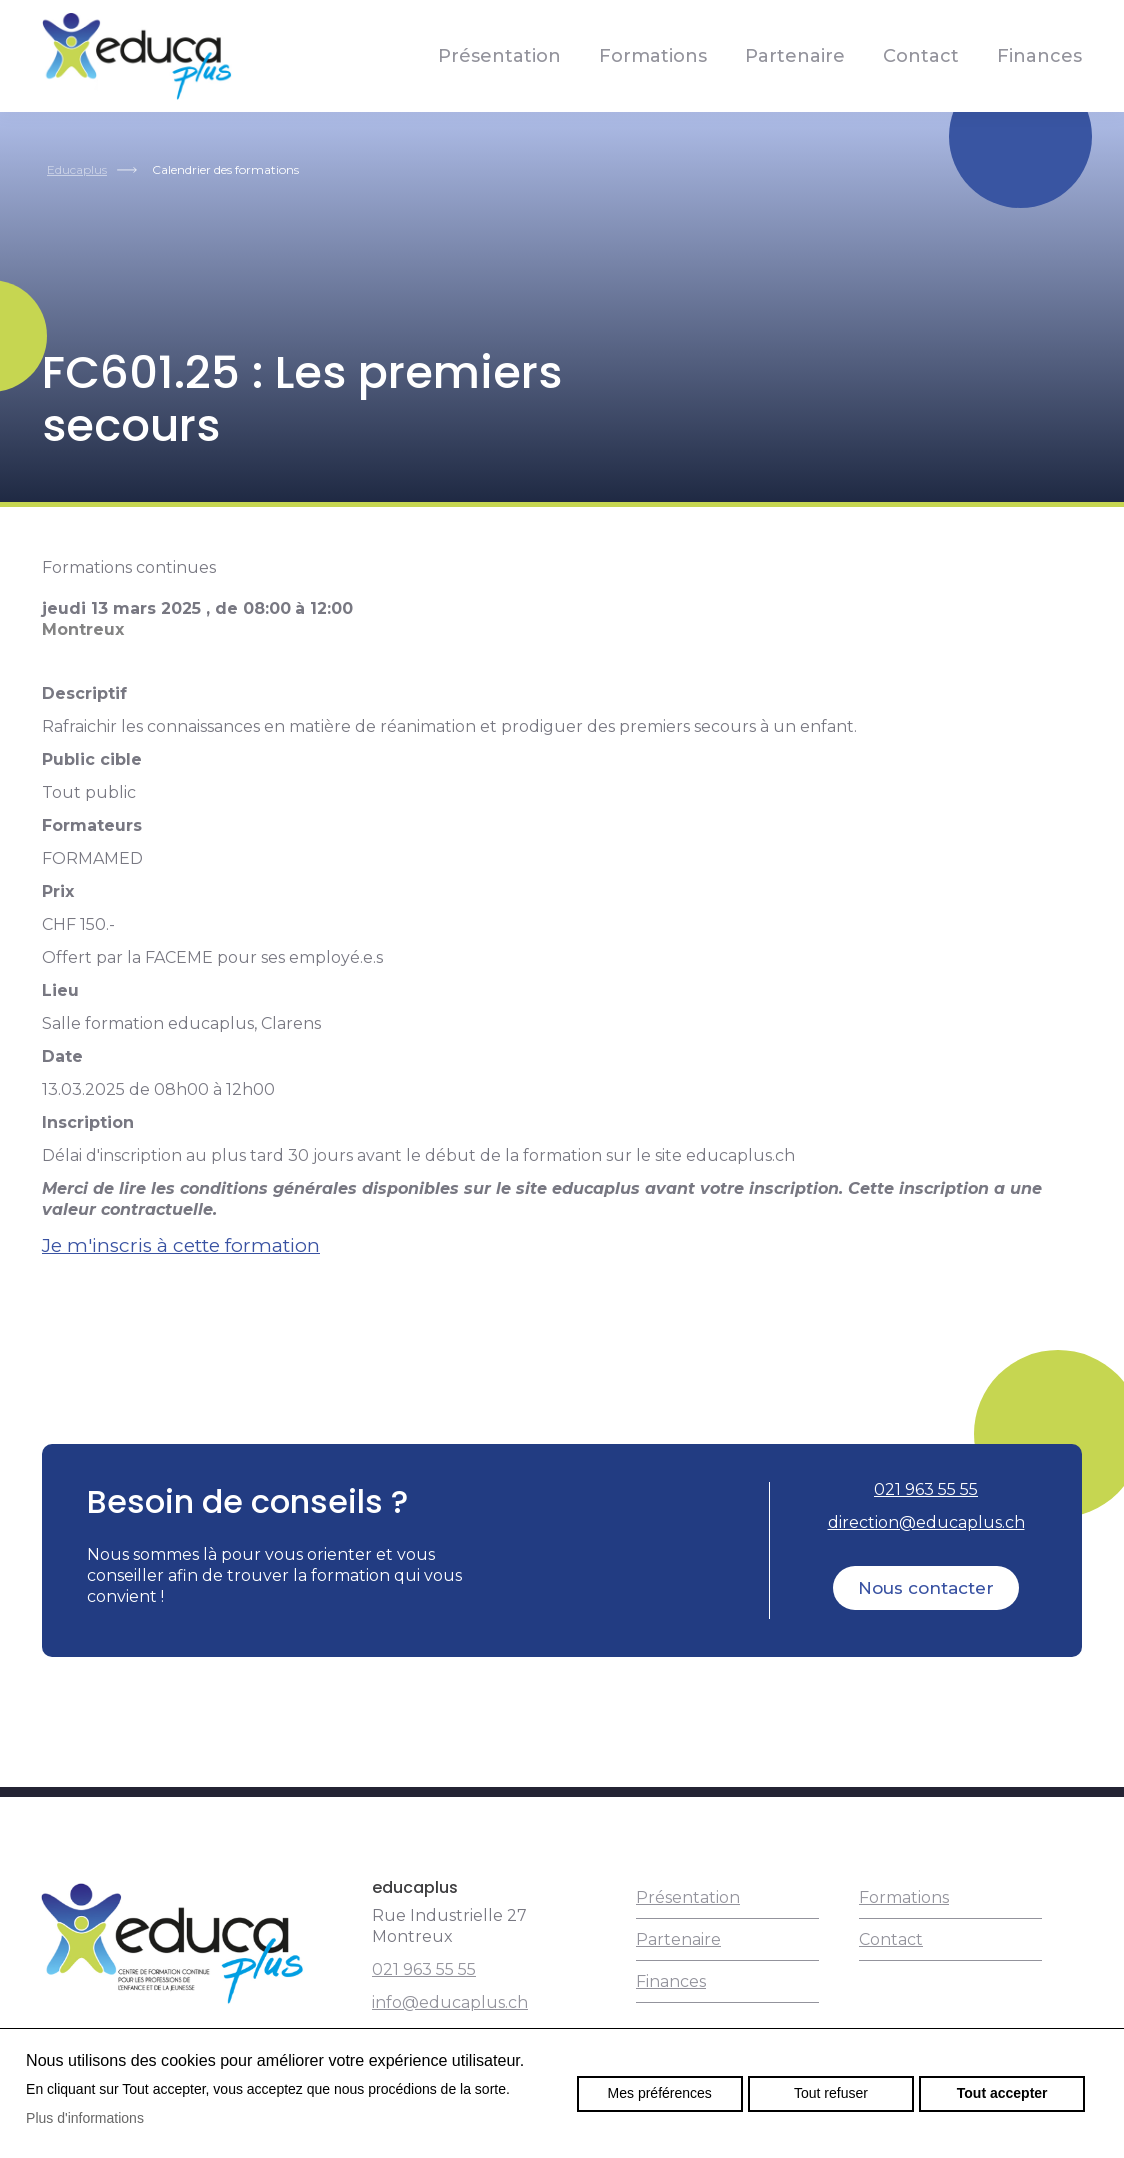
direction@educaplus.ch (926, 1522)
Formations (653, 56)
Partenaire (795, 56)
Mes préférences (660, 2093)
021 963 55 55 (926, 1489)
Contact (921, 56)
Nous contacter (926, 1588)
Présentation (499, 56)
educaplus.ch (137, 56)
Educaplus (77, 169)
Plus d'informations (85, 2118)
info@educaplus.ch (450, 2002)
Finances (1039, 56)
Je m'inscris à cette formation (181, 1245)
